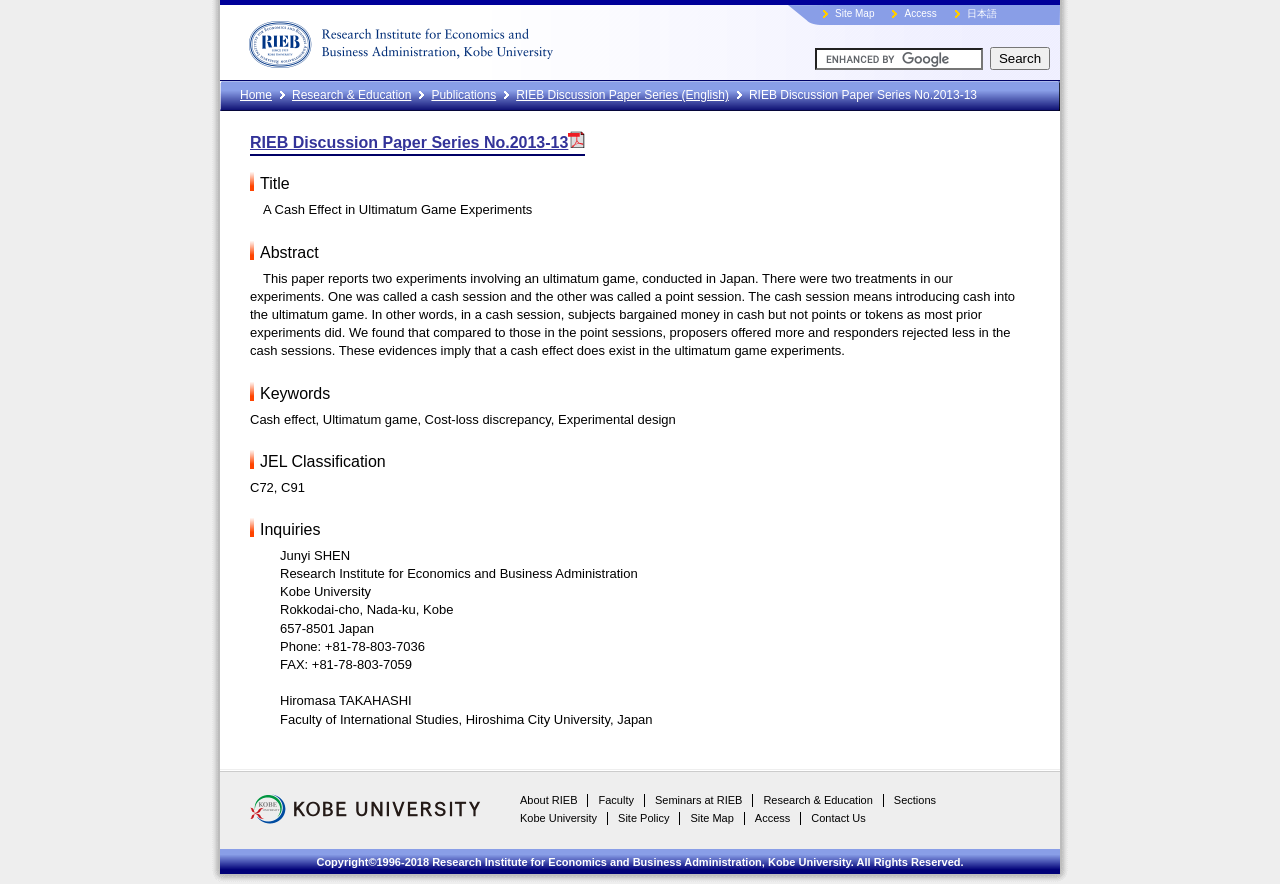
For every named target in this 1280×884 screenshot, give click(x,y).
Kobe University (558, 818)
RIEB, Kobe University (475, 40)
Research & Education (351, 95)
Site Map (854, 13)
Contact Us (838, 818)
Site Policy (643, 818)
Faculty (615, 800)
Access (920, 13)
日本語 (982, 13)
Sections (915, 800)
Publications (463, 95)
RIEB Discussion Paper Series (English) (622, 95)
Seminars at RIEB (698, 800)
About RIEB (548, 800)
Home (256, 95)
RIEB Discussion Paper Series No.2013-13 (417, 142)
